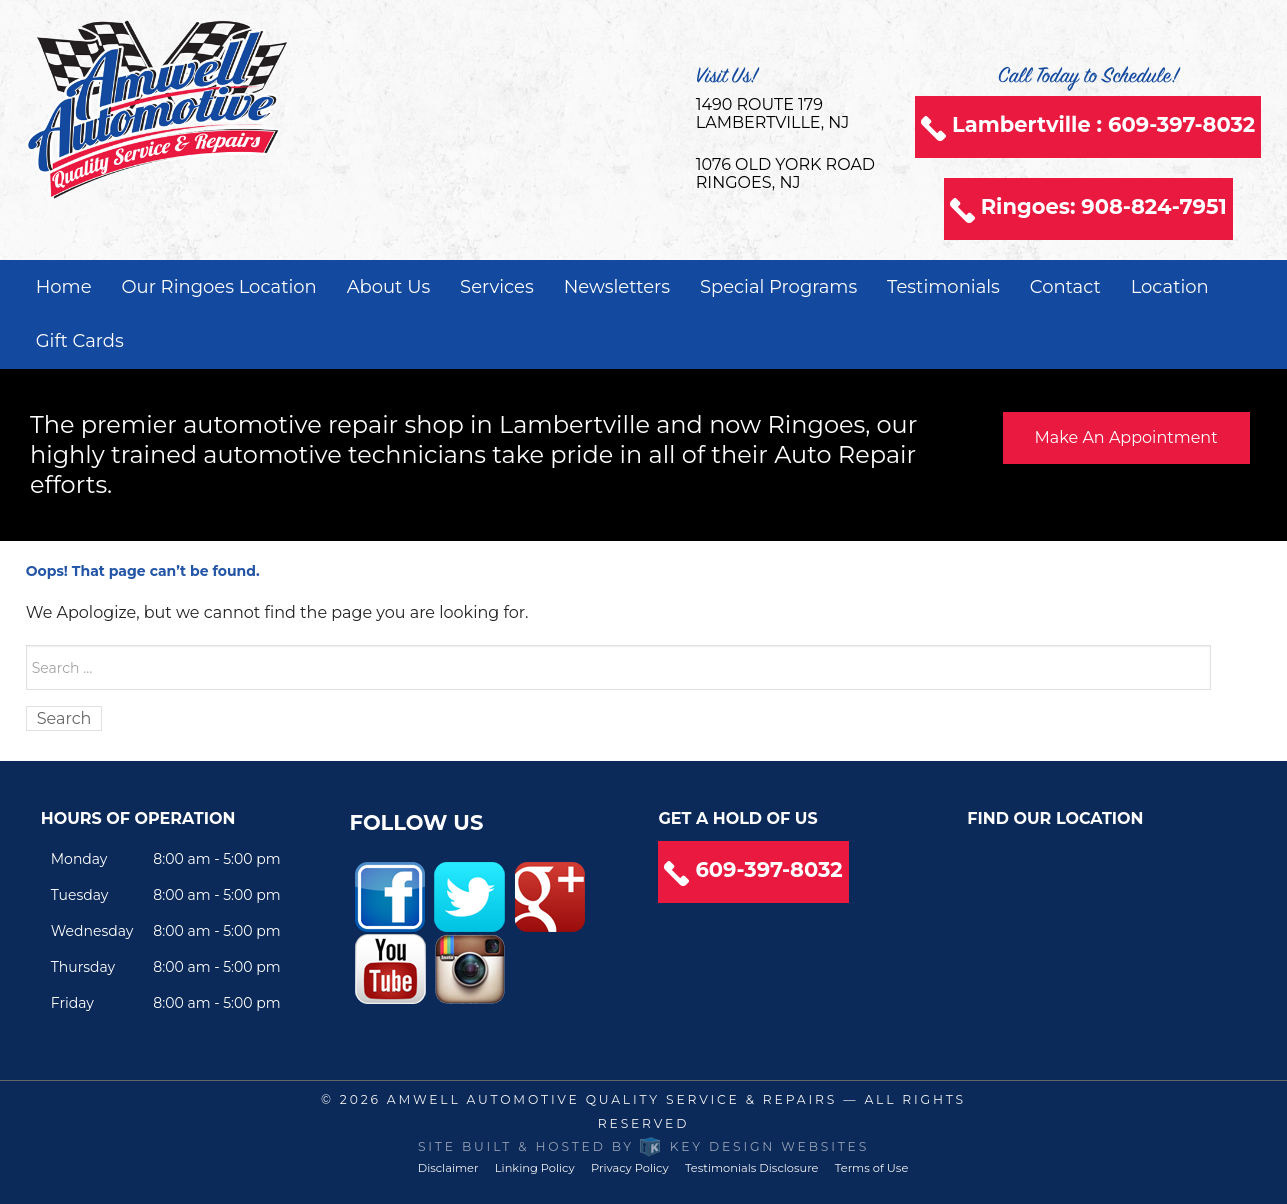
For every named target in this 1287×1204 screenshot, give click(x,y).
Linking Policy (535, 1168)
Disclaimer (448, 1168)
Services (497, 287)
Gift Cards (80, 341)
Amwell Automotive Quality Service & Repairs (612, 1099)
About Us (389, 287)
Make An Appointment (1126, 437)
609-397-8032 (768, 869)
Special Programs (778, 287)
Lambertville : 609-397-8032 (1103, 124)
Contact (1065, 287)
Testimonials (943, 287)
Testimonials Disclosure (752, 1168)
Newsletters (617, 287)
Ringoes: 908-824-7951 (1104, 206)
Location (1170, 287)
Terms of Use (871, 1168)
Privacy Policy (630, 1168)
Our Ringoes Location (218, 287)
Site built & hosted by (643, 1146)
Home (64, 287)
